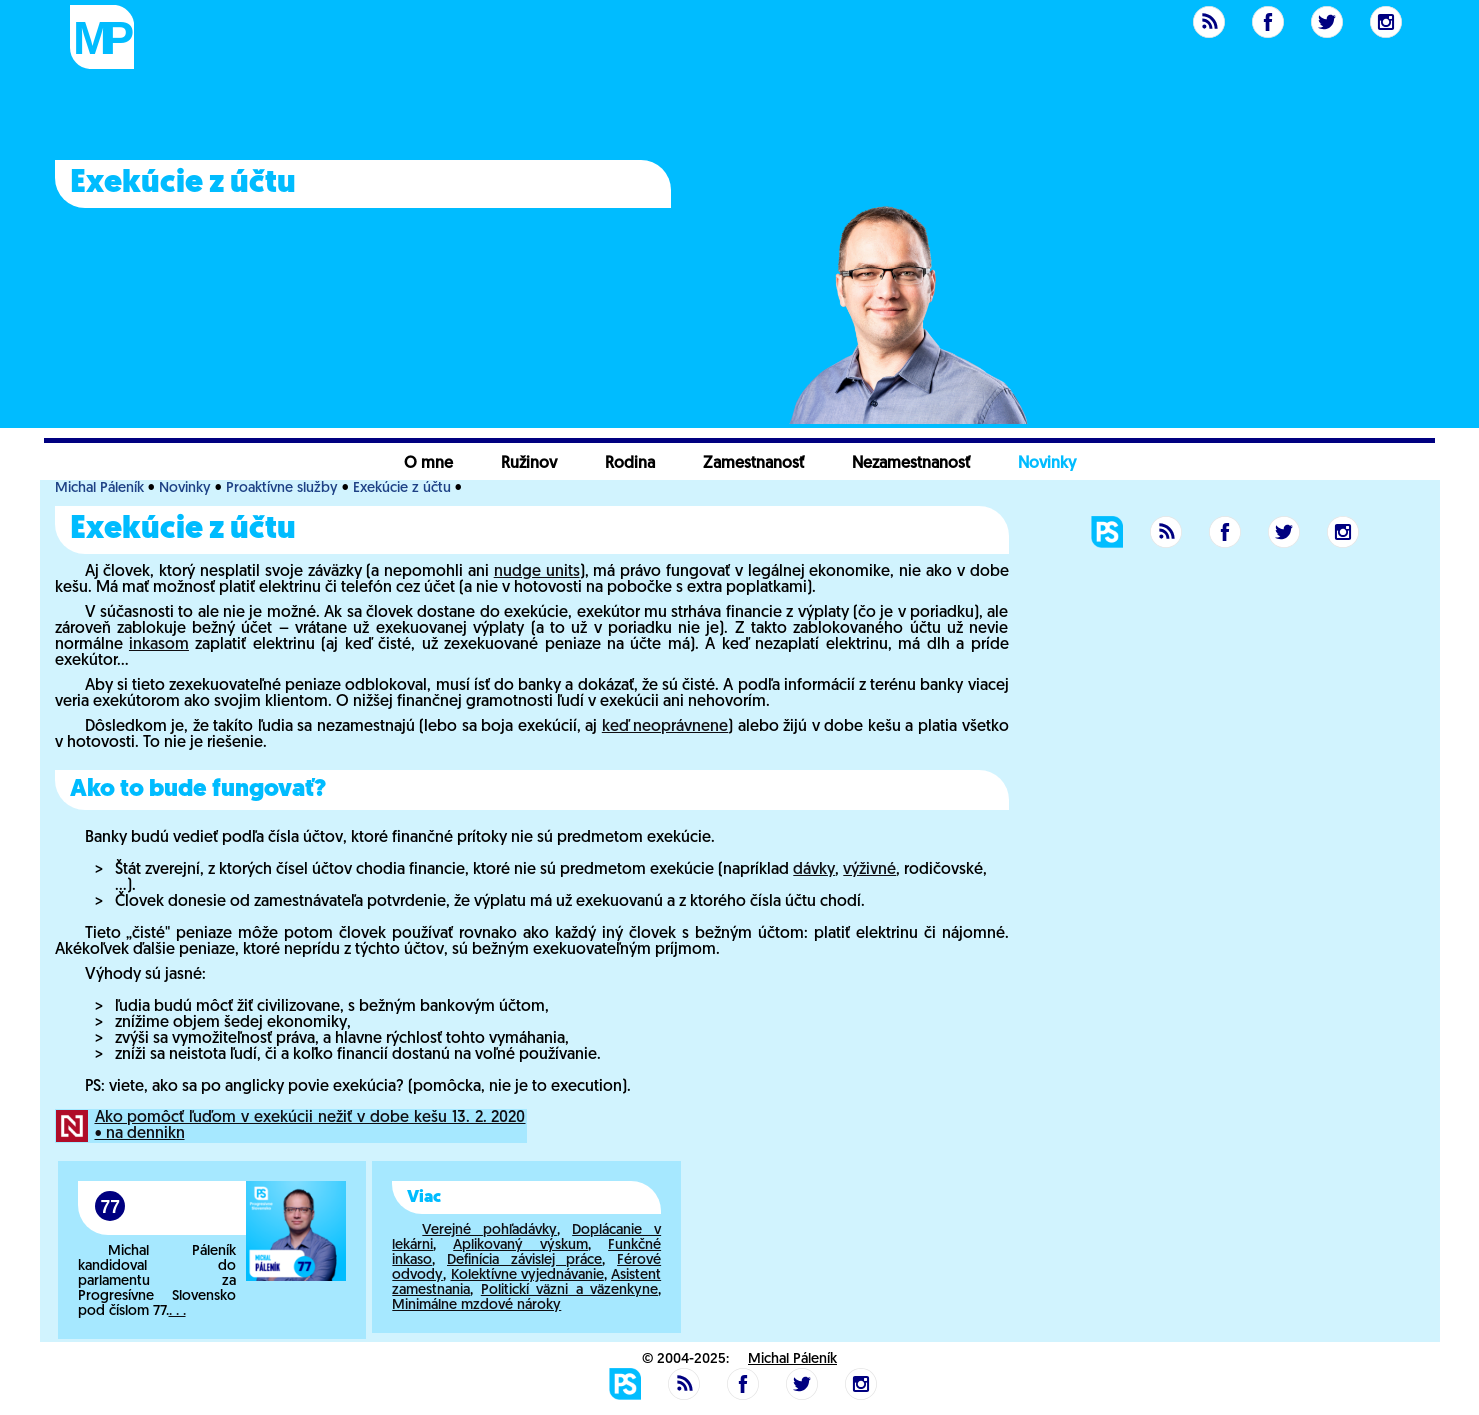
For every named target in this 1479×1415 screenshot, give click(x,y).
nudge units (537, 572)
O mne (428, 464)
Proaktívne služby (282, 488)
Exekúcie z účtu (402, 488)
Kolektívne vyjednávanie (527, 1275)
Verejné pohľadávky (489, 1230)
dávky (814, 870)
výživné (869, 870)
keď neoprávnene (665, 727)
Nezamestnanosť (911, 464)
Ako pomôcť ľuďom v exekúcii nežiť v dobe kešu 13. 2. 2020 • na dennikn (310, 1126)
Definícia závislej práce (524, 1260)
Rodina (630, 464)
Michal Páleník (99, 488)
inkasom (159, 645)
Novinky (1047, 464)
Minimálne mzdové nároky (476, 1305)
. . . (177, 1311)
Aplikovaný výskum (520, 1245)
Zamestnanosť (753, 464)
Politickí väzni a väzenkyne (569, 1290)
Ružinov (529, 464)
